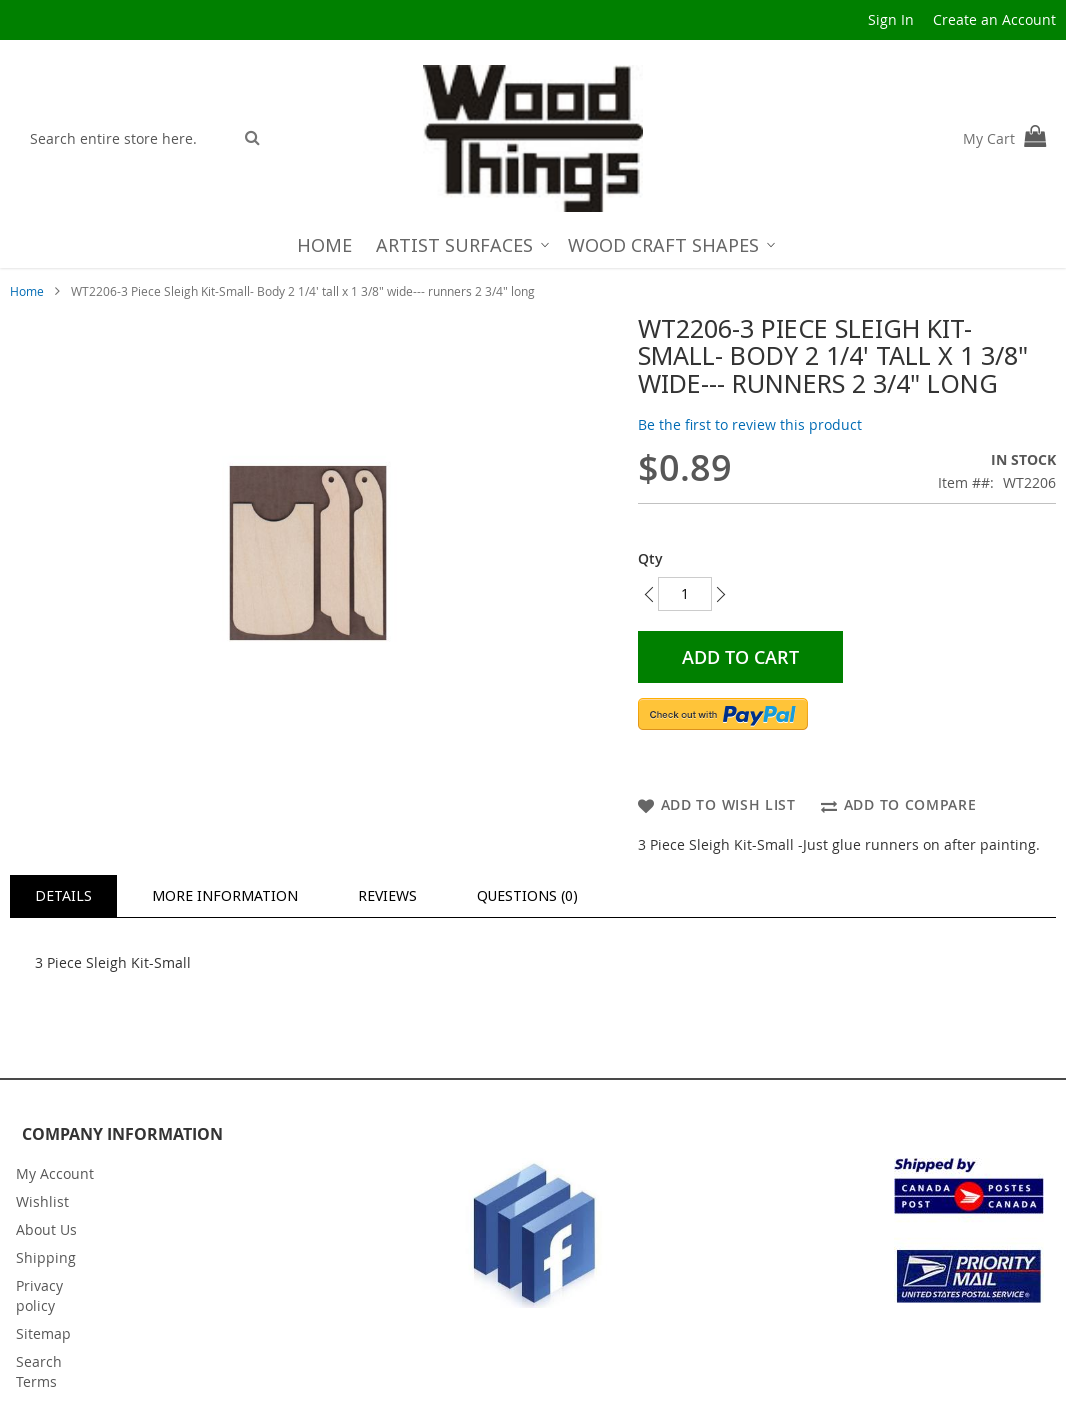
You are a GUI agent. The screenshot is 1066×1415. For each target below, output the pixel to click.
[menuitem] (324, 245)
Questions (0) (527, 895)
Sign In (891, 19)
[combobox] (126, 138)
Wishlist (42, 1201)
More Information (225, 895)
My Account (55, 1173)
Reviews (387, 895)
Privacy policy (39, 1295)
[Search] (252, 137)
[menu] (533, 245)
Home (27, 291)
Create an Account (994, 19)
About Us (46, 1229)
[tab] (63, 896)
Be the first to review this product (750, 424)
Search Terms (39, 1371)
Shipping (46, 1257)
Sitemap (43, 1333)
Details (63, 895)
